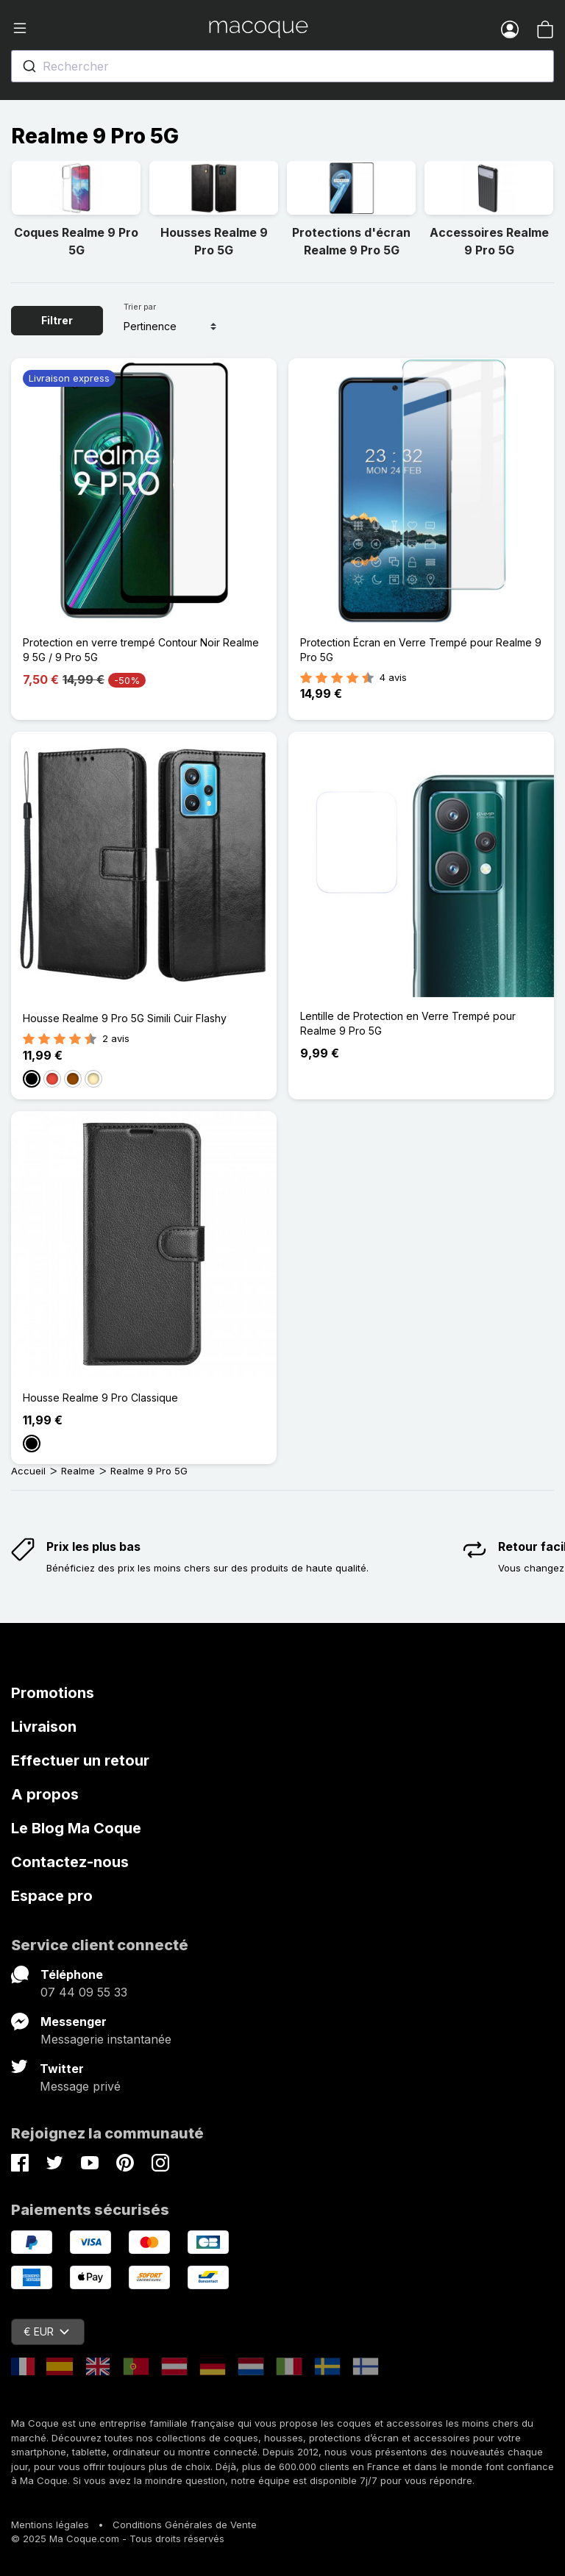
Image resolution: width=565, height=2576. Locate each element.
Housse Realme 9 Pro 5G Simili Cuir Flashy (125, 1018)
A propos (45, 1794)
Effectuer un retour (80, 1760)
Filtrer (57, 320)
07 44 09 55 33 (83, 1992)
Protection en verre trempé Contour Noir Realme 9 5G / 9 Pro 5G (141, 649)
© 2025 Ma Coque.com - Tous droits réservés (117, 2538)
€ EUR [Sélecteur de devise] (46, 2331)
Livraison (44, 1726)
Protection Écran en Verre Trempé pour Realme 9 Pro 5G (420, 649)
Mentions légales (50, 2524)
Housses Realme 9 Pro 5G (214, 241)
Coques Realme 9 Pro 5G (76, 241)
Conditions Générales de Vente (185, 2524)
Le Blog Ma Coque (76, 1828)
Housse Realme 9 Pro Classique (100, 1397)
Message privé (80, 2086)
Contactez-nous (70, 1862)
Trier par (140, 307)
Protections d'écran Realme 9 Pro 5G (351, 241)
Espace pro (52, 1896)
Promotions (52, 1693)
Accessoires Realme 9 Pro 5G (489, 241)
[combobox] (282, 66)
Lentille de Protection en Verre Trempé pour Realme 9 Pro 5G (408, 1023)
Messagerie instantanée (105, 2039)
